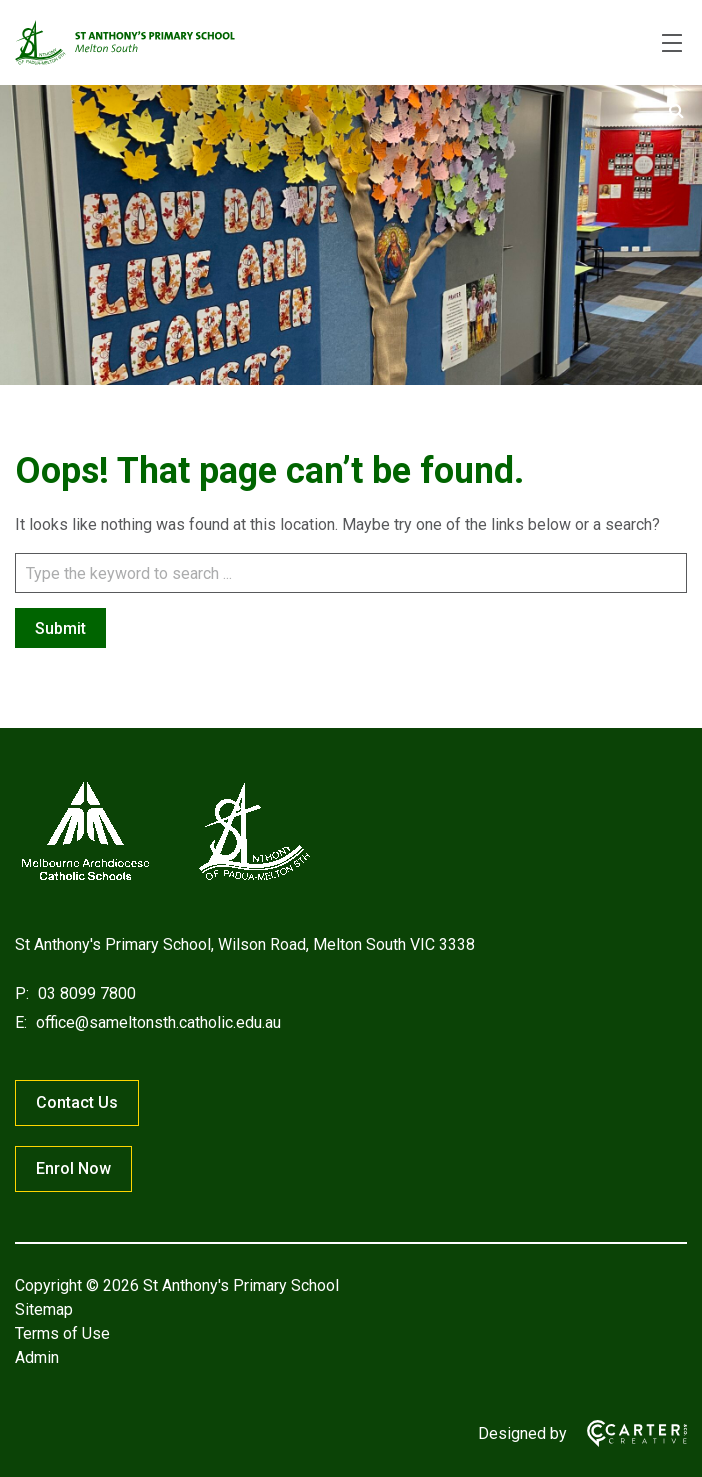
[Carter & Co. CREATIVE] (627, 1433)
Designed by (522, 1433)
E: (21, 1022)
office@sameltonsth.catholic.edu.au (156, 1022)
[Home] (165, 880)
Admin (37, 1357)
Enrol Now (73, 1168)
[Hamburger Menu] (672, 43)
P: (22, 993)
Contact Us (77, 1102)
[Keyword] (351, 573)
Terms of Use (62, 1333)
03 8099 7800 (85, 993)
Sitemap (44, 1309)
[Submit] (676, 111)
